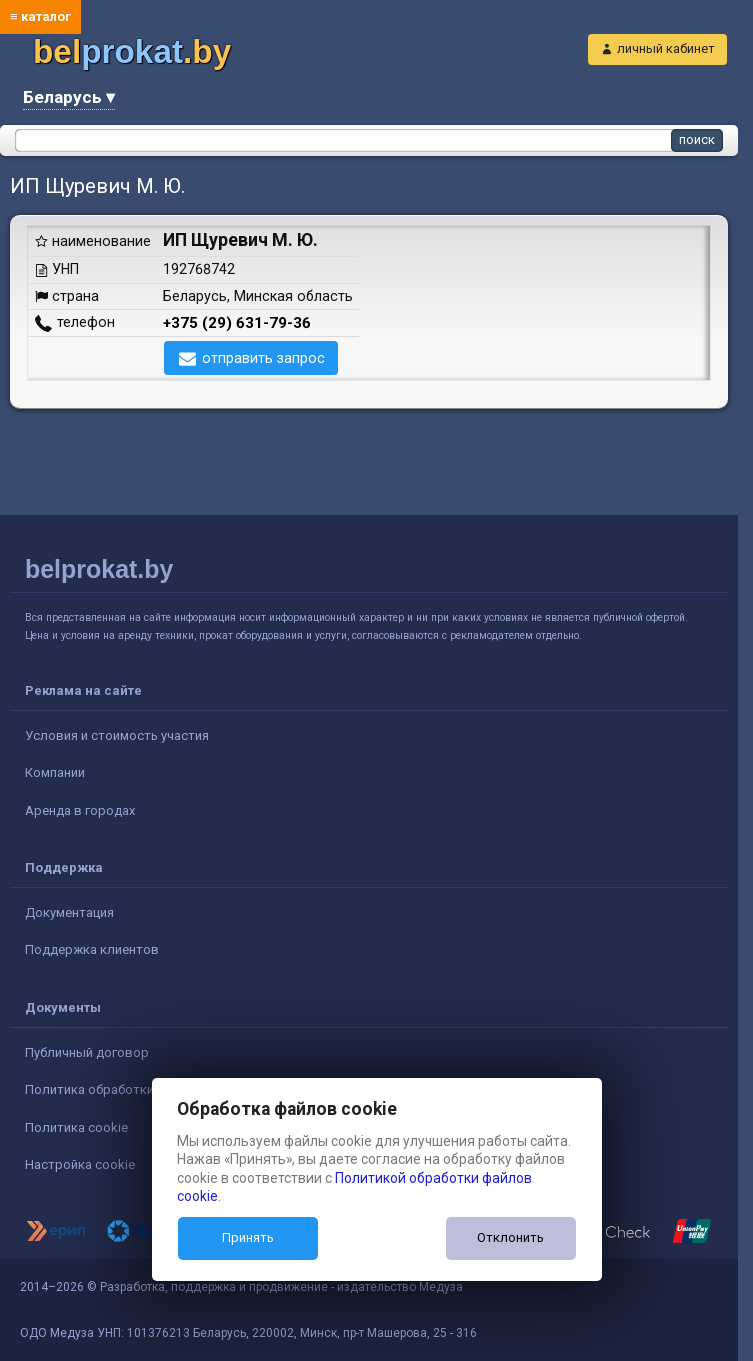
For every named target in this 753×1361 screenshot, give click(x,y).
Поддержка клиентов (92, 949)
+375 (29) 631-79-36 (237, 323)
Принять (248, 1237)
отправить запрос (263, 358)
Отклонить (510, 1237)
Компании (55, 772)
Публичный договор (87, 1052)
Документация (69, 912)
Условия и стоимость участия (117, 735)
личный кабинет (666, 48)
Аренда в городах (80, 810)
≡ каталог (40, 16)
